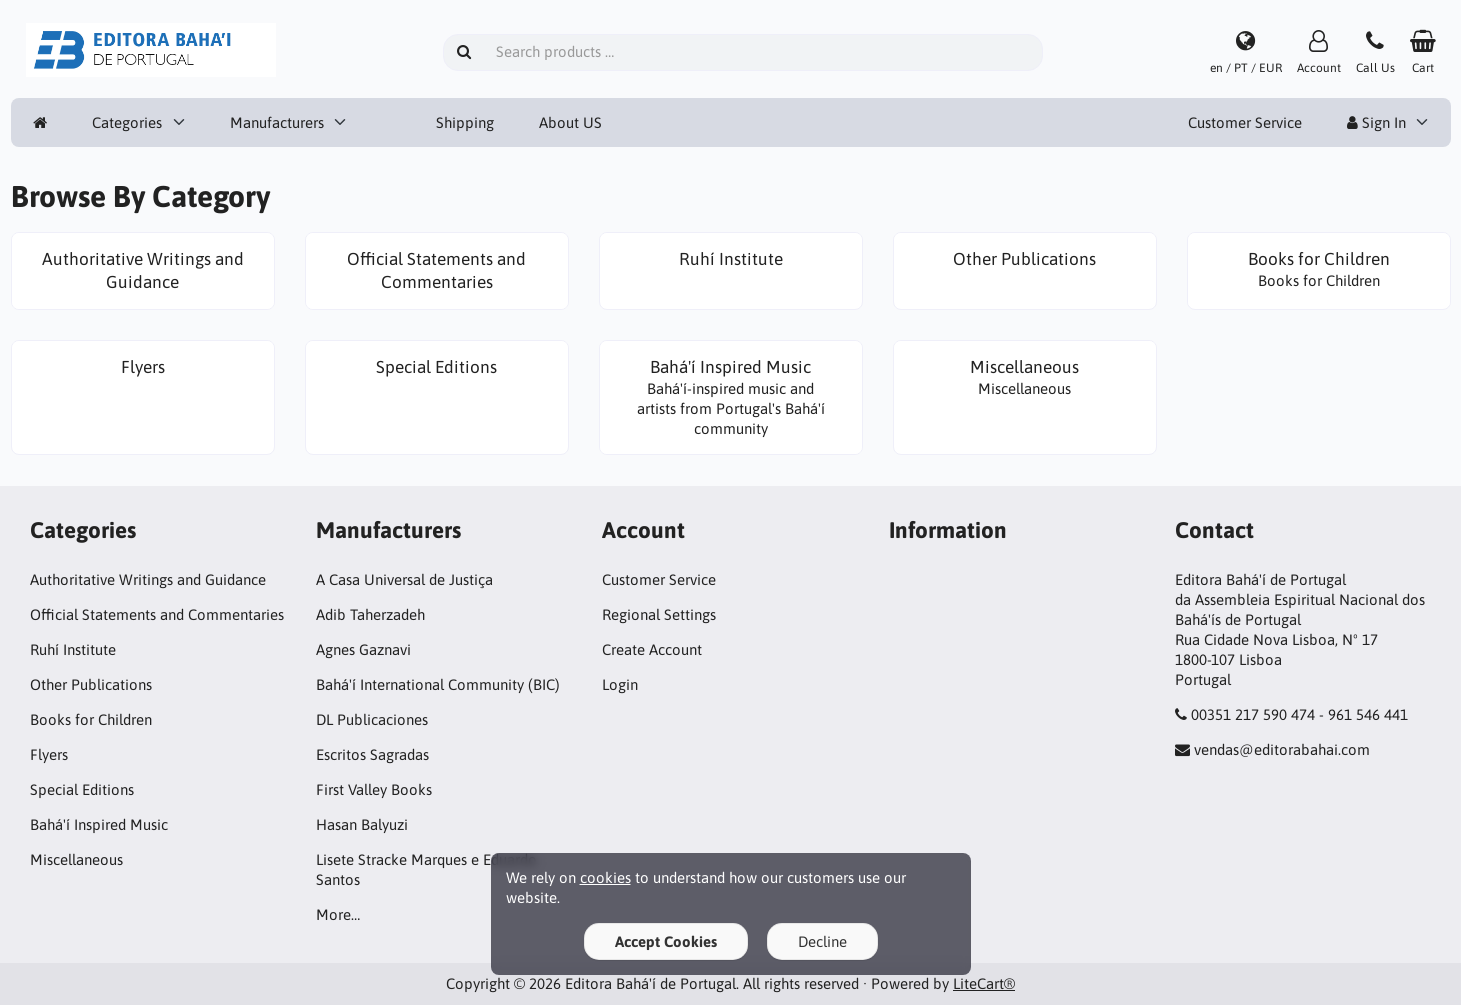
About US (570, 122)
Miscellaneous (76, 859)
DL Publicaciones (372, 719)
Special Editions (82, 789)
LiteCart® (984, 983)
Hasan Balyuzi (362, 824)
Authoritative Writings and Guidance (148, 579)
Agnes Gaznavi (363, 649)
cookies (605, 877)
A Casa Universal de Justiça (404, 579)
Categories (127, 122)
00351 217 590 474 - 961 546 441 (1299, 714)
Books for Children (91, 719)
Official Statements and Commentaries (157, 614)
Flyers (49, 754)
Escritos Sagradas (372, 754)
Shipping (465, 122)
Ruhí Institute (73, 649)
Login (620, 684)
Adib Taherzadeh (370, 614)
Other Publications (91, 684)
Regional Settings (659, 614)
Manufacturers (277, 122)
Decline (822, 941)
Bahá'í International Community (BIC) (438, 684)
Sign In (1376, 122)
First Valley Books (374, 789)
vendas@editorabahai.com (1282, 749)
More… (338, 914)
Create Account (652, 649)
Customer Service (1245, 122)
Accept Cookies (666, 941)
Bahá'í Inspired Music (99, 824)
